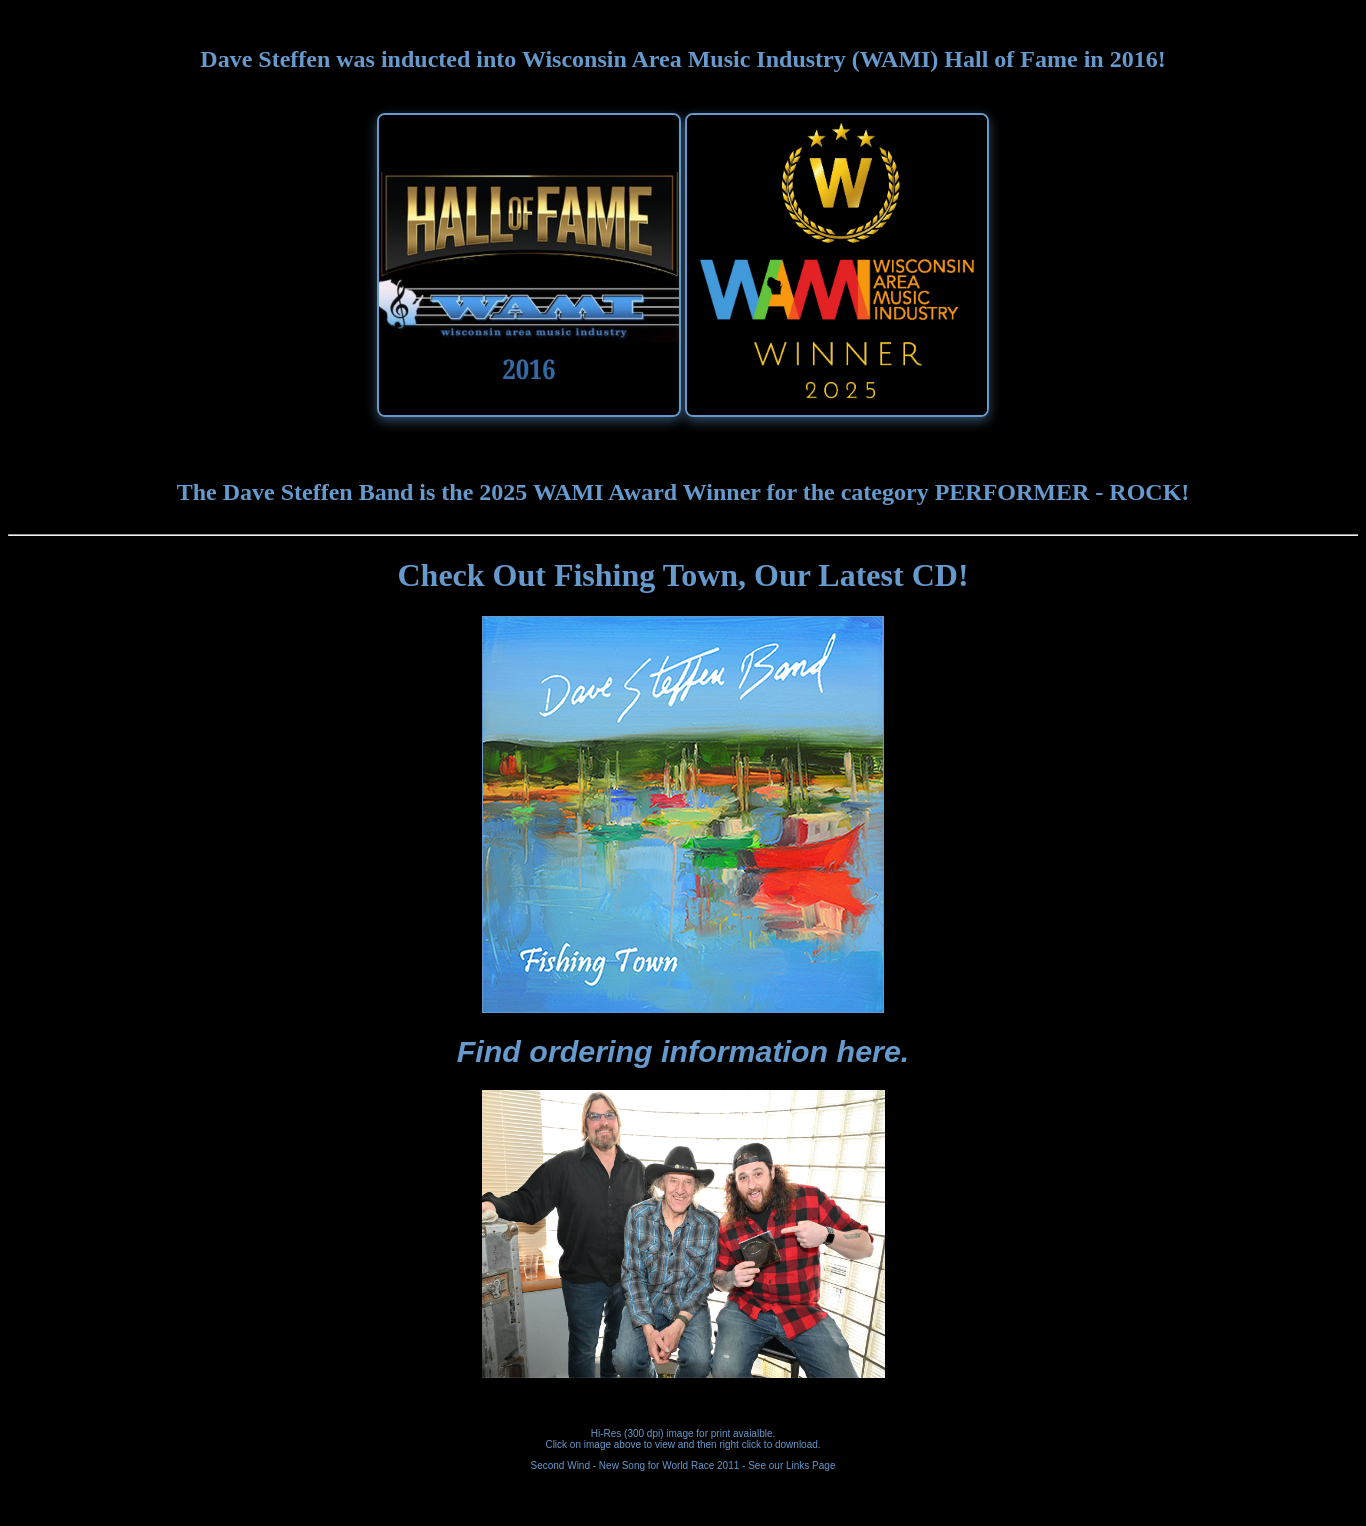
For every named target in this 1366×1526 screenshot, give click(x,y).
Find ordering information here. (683, 1051)
